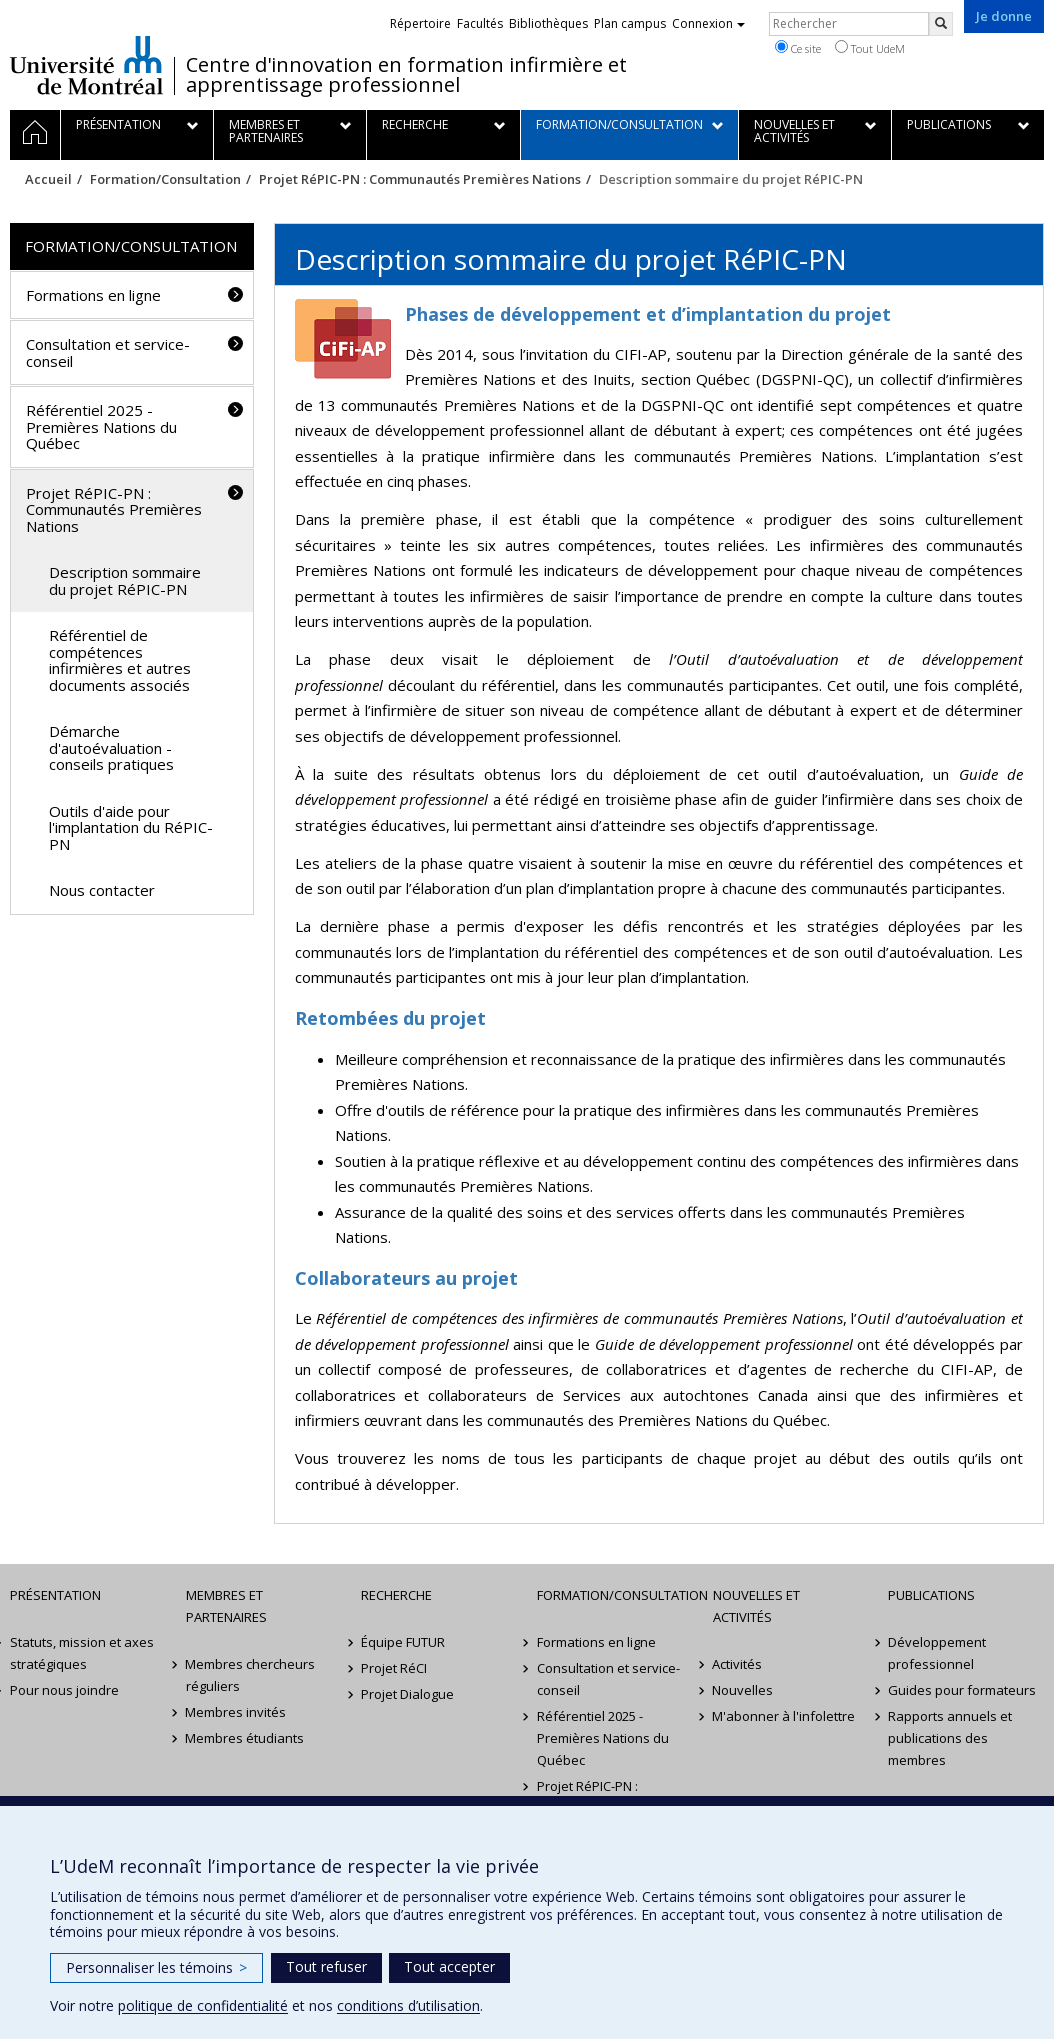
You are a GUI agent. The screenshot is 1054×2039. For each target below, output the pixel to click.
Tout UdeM (870, 48)
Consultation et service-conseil (108, 352)
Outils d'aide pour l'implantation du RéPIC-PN (131, 827)
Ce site (798, 48)
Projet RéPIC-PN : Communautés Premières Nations (420, 179)
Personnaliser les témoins (156, 1967)
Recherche (396, 1595)
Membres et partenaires (226, 1606)
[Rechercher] (941, 24)
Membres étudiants (245, 1738)
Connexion (708, 23)
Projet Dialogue (407, 1694)
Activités (738, 1664)
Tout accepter (449, 1966)
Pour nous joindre (64, 1690)
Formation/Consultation (165, 179)
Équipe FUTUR (403, 1642)
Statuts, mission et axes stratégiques (82, 1653)
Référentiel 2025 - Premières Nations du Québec (101, 426)
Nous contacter (102, 890)
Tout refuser (326, 1966)
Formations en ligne (93, 295)
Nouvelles (743, 1690)
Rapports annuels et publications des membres (950, 1738)
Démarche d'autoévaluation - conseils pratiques (111, 747)
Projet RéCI (394, 1668)
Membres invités (236, 1712)
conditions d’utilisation (408, 2005)
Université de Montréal (86, 65)
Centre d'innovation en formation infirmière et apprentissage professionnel (406, 75)
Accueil (48, 179)
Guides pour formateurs (962, 1690)
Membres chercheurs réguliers (251, 1675)
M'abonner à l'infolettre (784, 1716)
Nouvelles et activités (756, 1606)
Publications (931, 1595)
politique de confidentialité (203, 2005)
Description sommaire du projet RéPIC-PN (125, 580)
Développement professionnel (937, 1653)
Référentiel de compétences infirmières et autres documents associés (120, 660)
